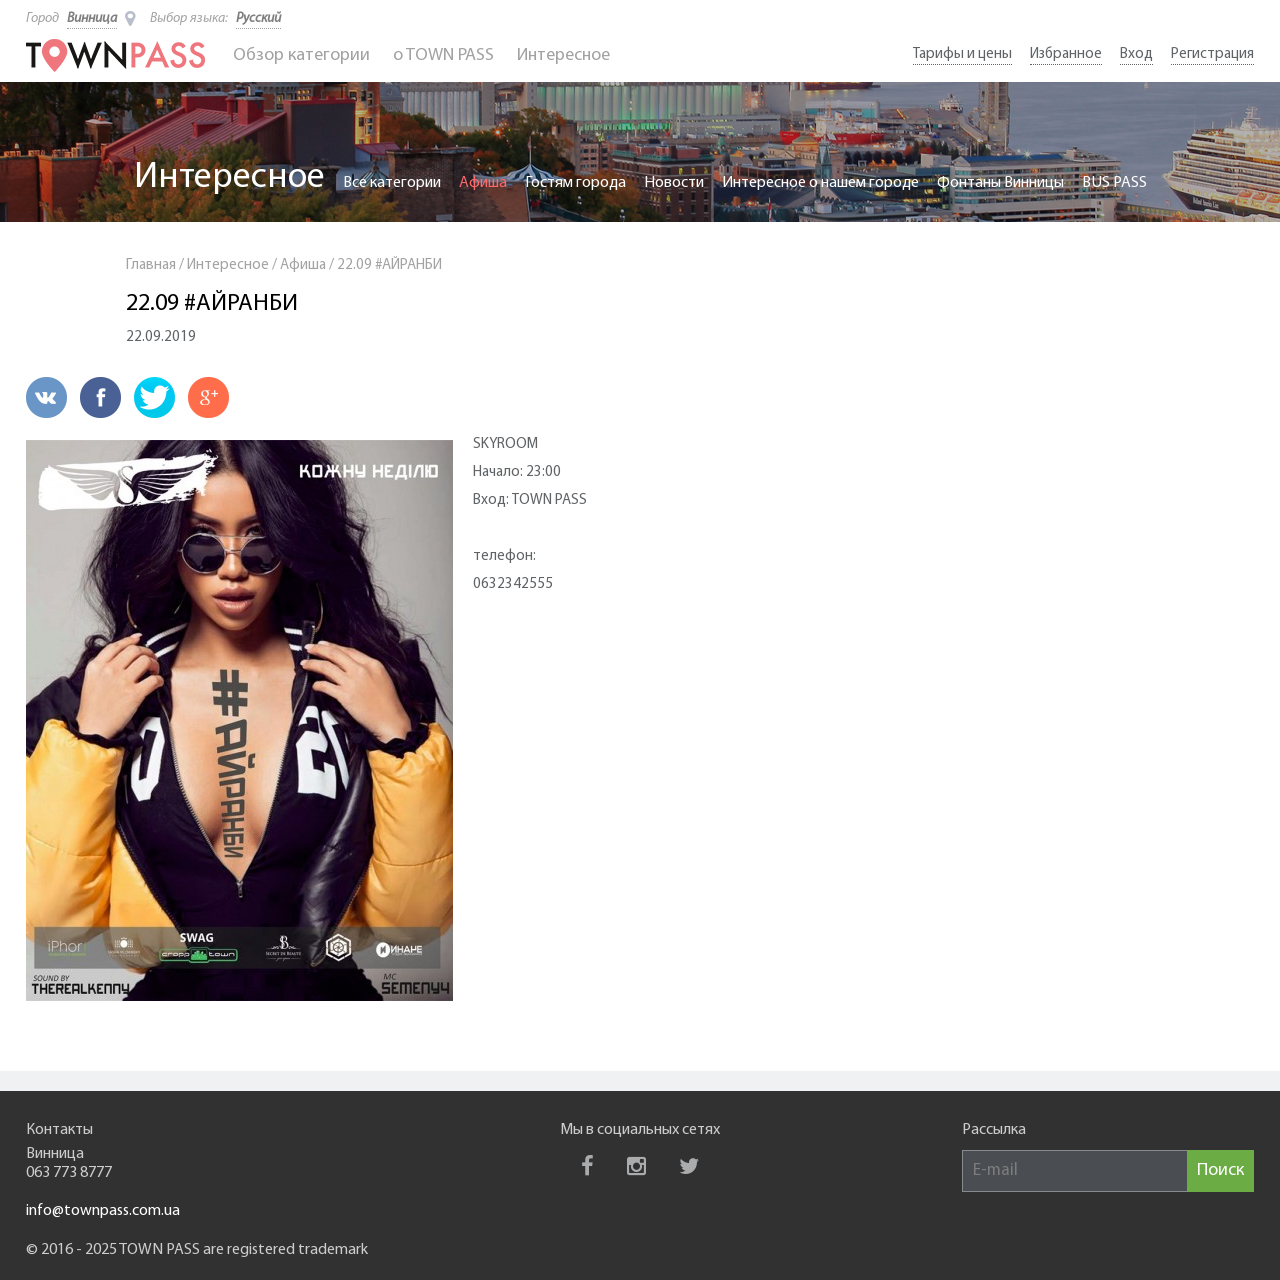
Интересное (563, 55)
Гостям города (575, 183)
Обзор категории (301, 55)
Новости (674, 183)
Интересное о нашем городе (820, 183)
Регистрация (1212, 54)
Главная (151, 265)
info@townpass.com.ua (103, 1211)
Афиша (483, 183)
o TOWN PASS (443, 55)
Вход (1136, 54)
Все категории (392, 183)
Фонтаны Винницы (1000, 183)
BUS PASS (1114, 183)
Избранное (1066, 54)
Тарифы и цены (962, 54)
